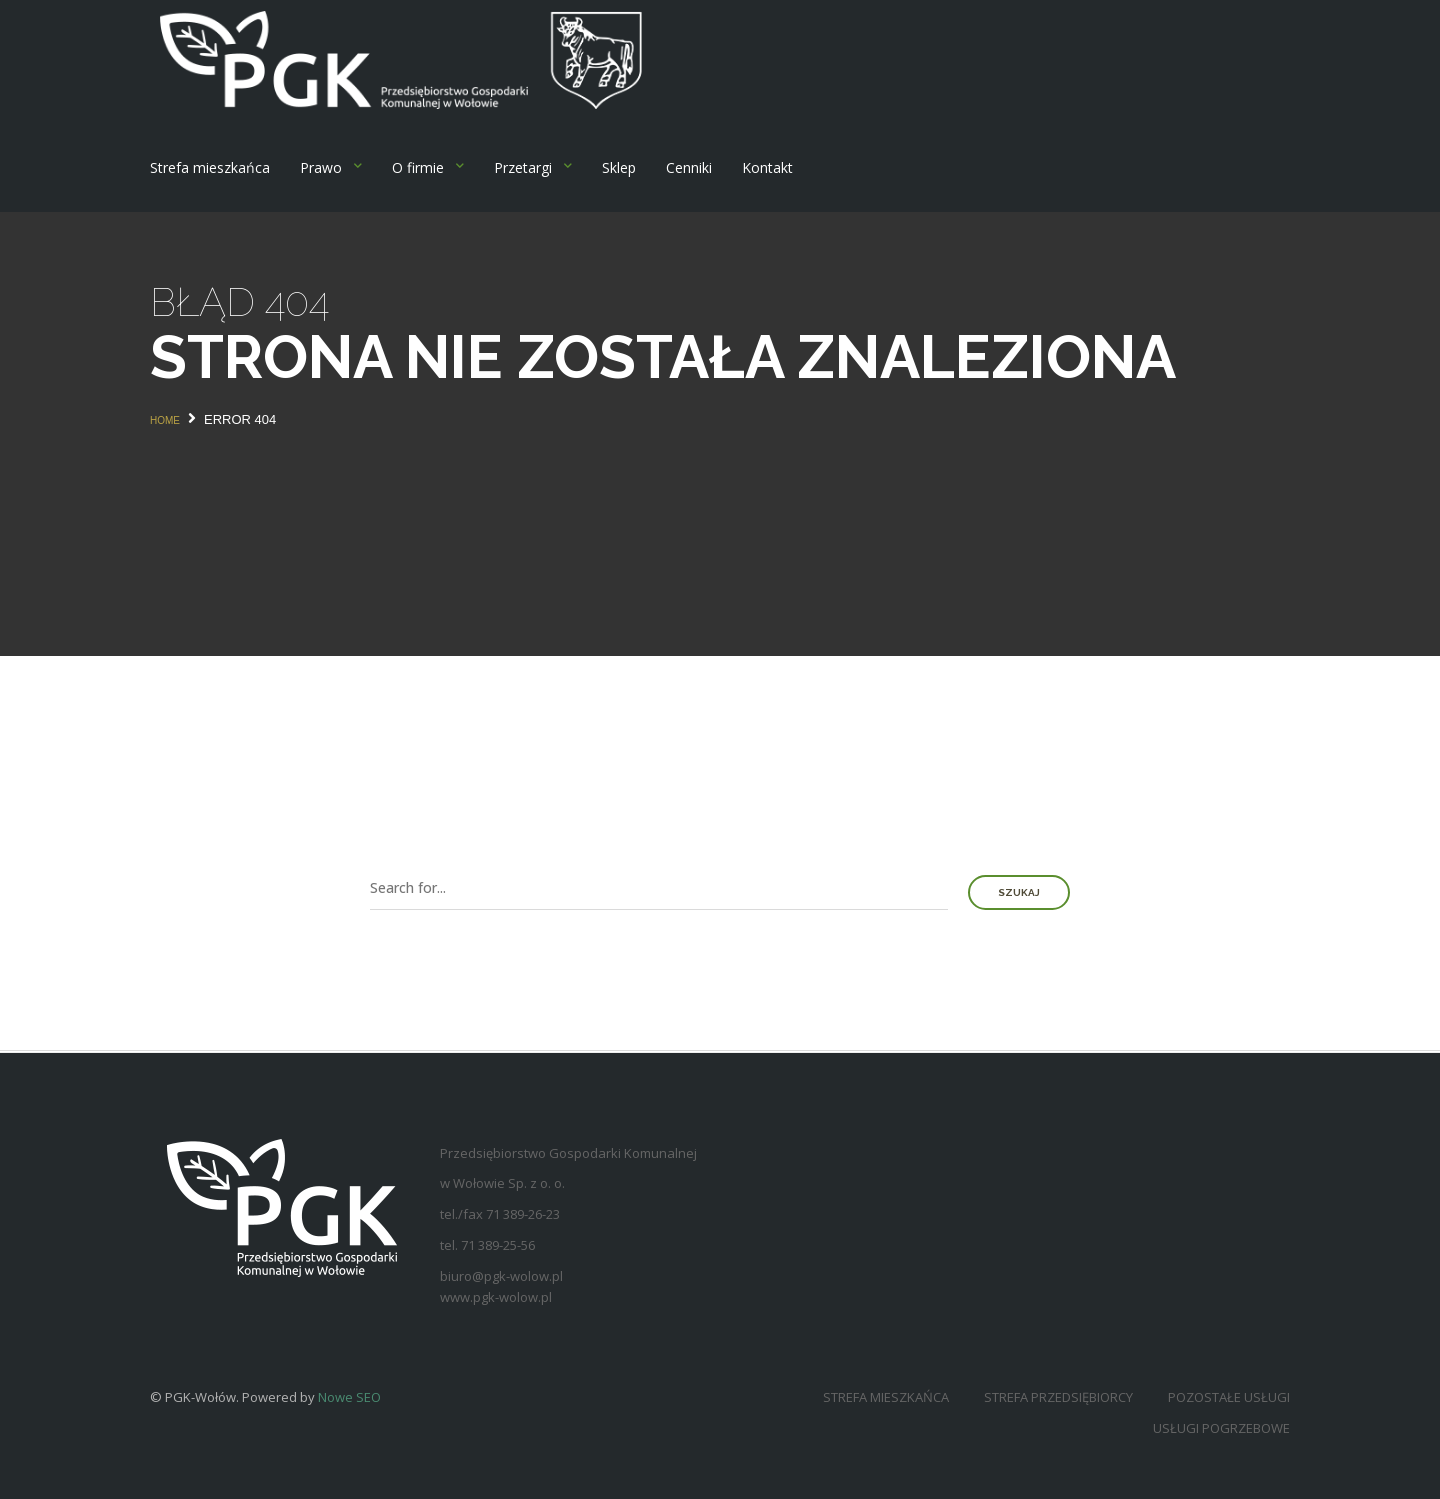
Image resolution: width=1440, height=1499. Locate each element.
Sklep (619, 167)
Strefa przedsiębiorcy (1058, 1397)
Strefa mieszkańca (210, 167)
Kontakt (767, 167)
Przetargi (523, 167)
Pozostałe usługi (1229, 1397)
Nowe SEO (349, 1397)
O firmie (418, 167)
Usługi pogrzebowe (1221, 1428)
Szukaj (1019, 892)
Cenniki (689, 167)
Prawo (321, 167)
